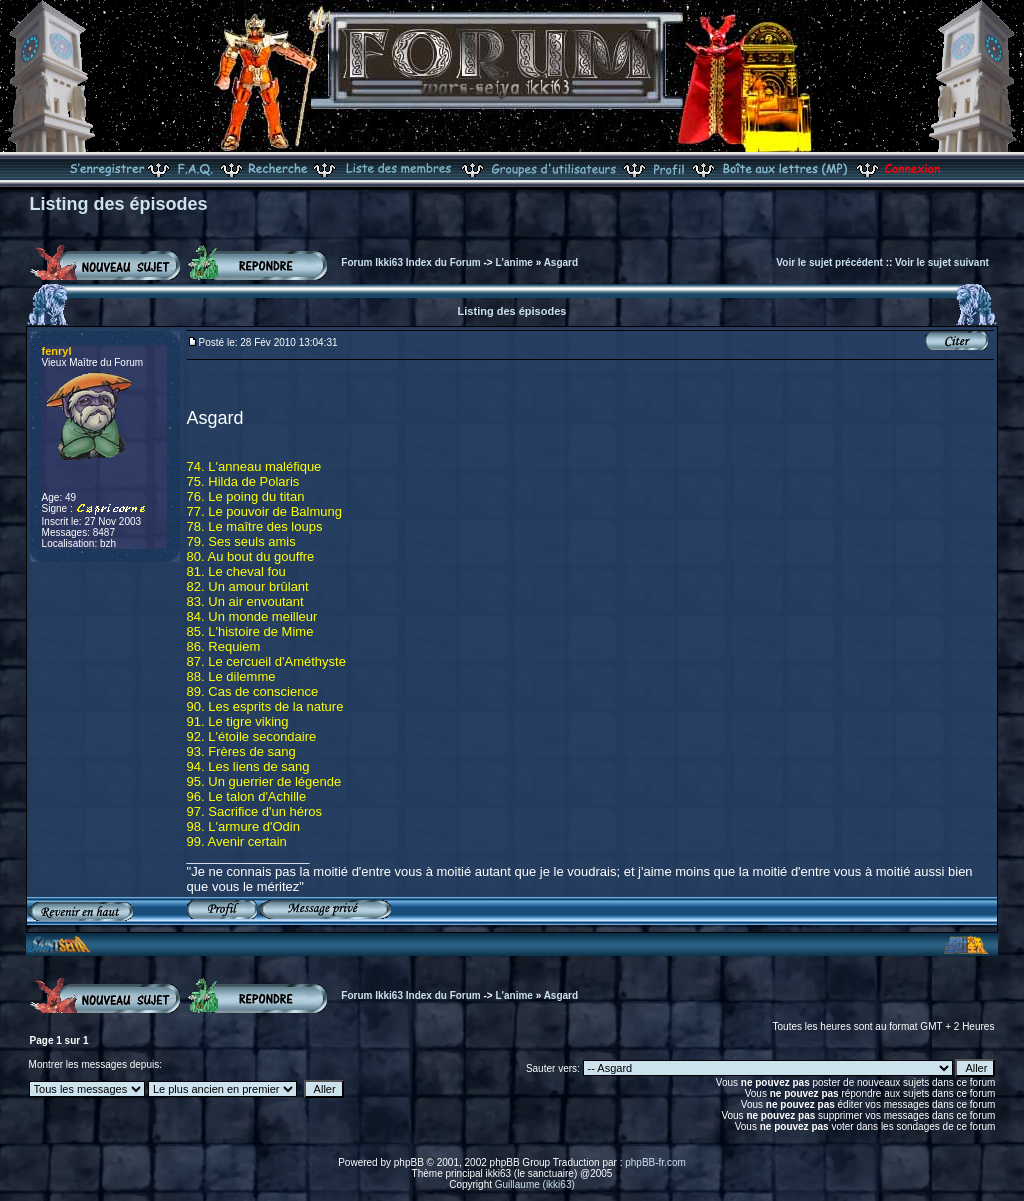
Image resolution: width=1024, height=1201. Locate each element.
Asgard (561, 262)
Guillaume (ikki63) (535, 1184)
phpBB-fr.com (655, 1162)
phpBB (409, 1162)
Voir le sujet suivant (942, 262)
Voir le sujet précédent (829, 262)
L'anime (513, 262)
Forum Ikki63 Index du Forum (410, 262)
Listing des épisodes (119, 204)
